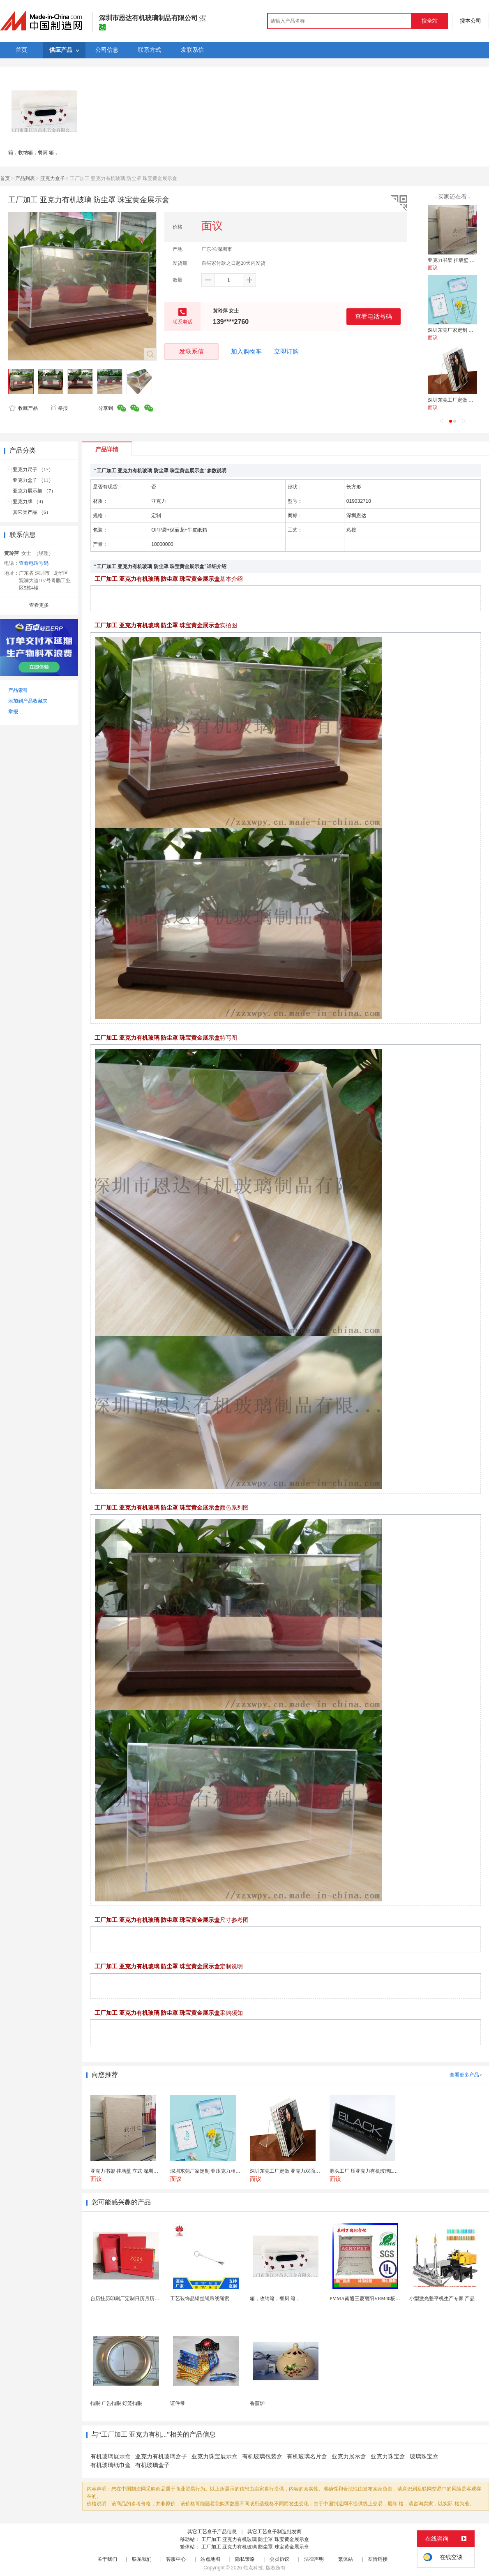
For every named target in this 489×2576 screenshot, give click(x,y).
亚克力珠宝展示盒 (214, 2456)
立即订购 (286, 351)
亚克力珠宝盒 (388, 2456)
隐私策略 (245, 2559)
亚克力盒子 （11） (33, 480)
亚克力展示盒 (349, 2456)
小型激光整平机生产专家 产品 (442, 2298)
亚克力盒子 (52, 178)
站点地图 (210, 2559)
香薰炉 (257, 2403)
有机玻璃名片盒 (307, 2456)
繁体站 (345, 2559)
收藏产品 (23, 408)
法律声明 (314, 2559)
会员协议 (279, 2559)
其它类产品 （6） (32, 512)
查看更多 (39, 605)
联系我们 (142, 2559)
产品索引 (18, 690)
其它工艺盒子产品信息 (212, 2531)
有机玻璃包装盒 (262, 2456)
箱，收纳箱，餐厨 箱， (33, 152)
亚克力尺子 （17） (33, 469)
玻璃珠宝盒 (424, 2456)
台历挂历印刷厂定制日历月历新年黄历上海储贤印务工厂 (152, 2298)
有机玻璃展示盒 (110, 2456)
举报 (59, 408)
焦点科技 (253, 2568)
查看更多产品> (466, 2075)
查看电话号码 (373, 316)
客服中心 (176, 2559)
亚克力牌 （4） (29, 501)
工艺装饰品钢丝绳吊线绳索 (199, 2298)
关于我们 (107, 2559)
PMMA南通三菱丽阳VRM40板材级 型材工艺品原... (385, 2298)
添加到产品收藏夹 (28, 701)
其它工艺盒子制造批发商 (274, 2531)
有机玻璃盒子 (152, 2465)
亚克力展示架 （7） (34, 491)
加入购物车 (246, 351)
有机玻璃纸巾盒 (110, 2465)
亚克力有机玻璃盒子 (161, 2456)
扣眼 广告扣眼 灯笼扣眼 (116, 2403)
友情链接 (378, 2559)
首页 (5, 178)
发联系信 (191, 351)
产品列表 (25, 178)
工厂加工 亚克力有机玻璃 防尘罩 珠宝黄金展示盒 (255, 2539)
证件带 (177, 2403)
